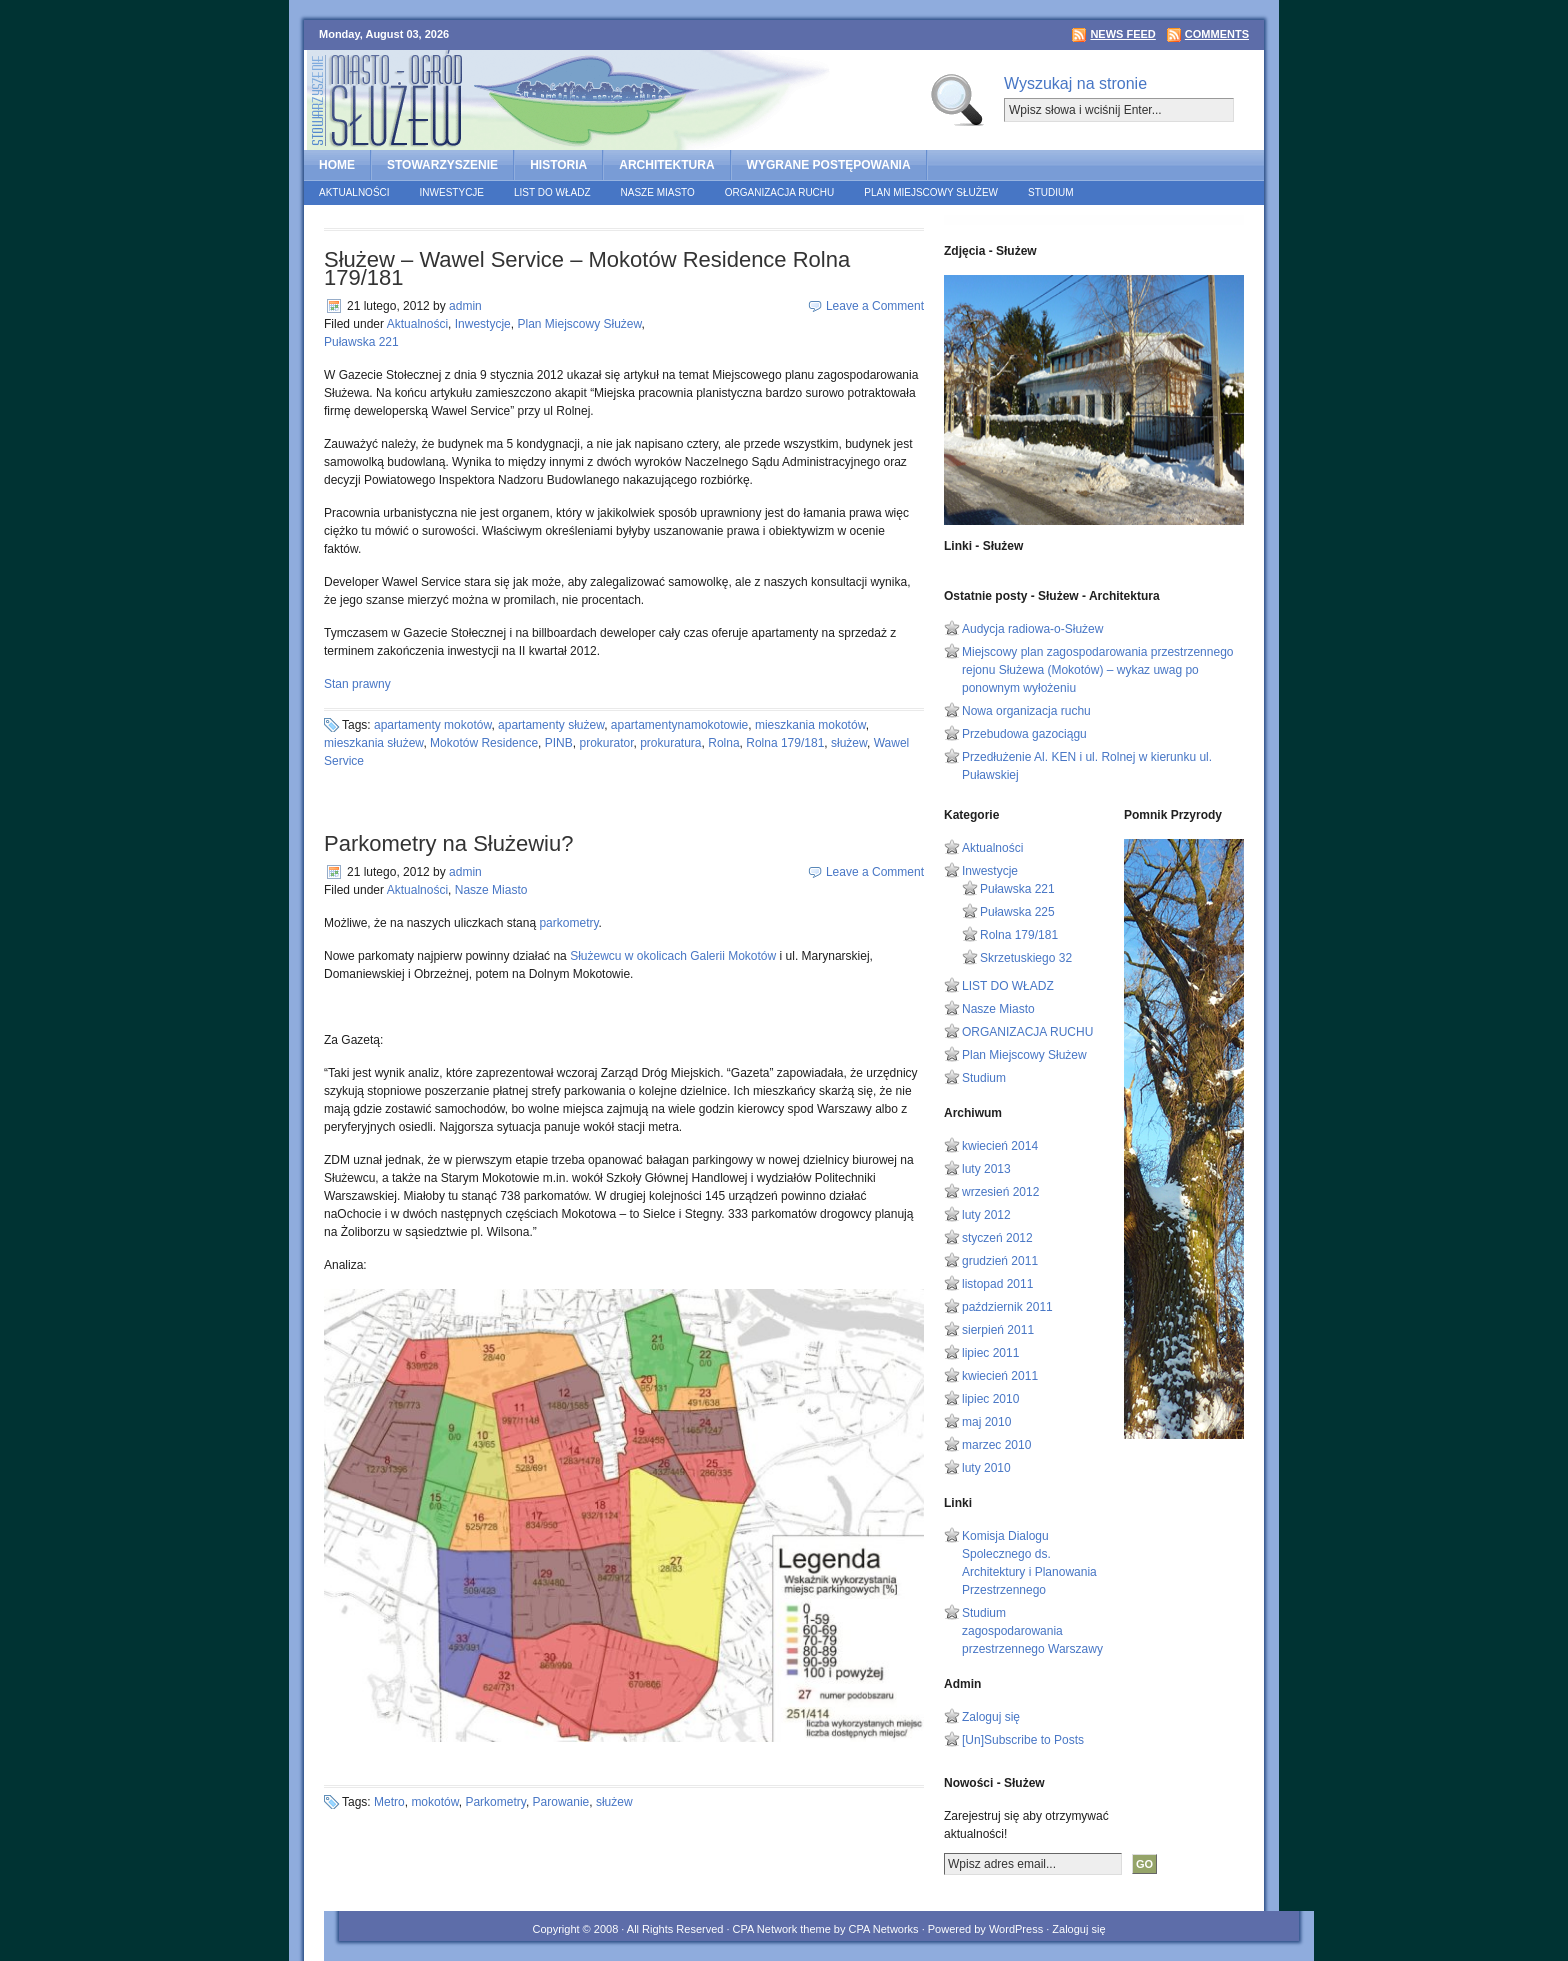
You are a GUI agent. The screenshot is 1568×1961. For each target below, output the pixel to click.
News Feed (1122, 34)
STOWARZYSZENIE (442, 165)
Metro (389, 1802)
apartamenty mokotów (432, 725)
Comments (1217, 34)
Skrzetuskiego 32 (1026, 958)
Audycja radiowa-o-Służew (1032, 629)
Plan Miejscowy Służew (931, 192)
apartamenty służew (551, 725)
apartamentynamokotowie (679, 725)
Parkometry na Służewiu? (448, 843)
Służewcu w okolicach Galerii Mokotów (673, 956)
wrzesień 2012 (1000, 1192)
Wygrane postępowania (829, 165)
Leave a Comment (875, 306)
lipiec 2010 (990, 1399)
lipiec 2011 (990, 1353)
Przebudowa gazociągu (1024, 734)
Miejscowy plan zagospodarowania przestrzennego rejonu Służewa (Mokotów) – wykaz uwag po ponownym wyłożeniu (1098, 670)
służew (849, 743)
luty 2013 (986, 1169)
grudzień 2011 (1000, 1261)
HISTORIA (558, 165)
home (337, 165)
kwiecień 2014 (1000, 1146)
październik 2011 (1007, 1307)
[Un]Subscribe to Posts (1023, 1740)
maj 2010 (986, 1422)
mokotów (434, 1802)
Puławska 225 (1017, 912)
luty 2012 (986, 1215)
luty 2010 (986, 1468)
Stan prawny (357, 684)
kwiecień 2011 (1000, 1376)
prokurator (606, 743)
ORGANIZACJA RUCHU (779, 192)
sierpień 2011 (998, 1330)
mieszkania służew (373, 743)
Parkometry (495, 1802)
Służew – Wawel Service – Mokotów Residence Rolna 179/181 (587, 268)
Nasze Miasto (658, 192)
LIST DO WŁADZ (552, 192)
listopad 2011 (997, 1284)
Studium (1051, 192)
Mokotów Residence (484, 743)
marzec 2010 (996, 1445)
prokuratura (670, 743)
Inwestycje (452, 192)
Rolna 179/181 (785, 743)
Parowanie (561, 1802)
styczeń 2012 (997, 1238)
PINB (559, 743)
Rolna (723, 743)
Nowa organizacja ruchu (1026, 711)
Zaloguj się (991, 1717)
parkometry (568, 923)
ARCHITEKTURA (666, 165)
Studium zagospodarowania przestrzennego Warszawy (1032, 1631)
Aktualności (354, 192)
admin (465, 306)
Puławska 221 (361, 342)
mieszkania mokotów (810, 725)
